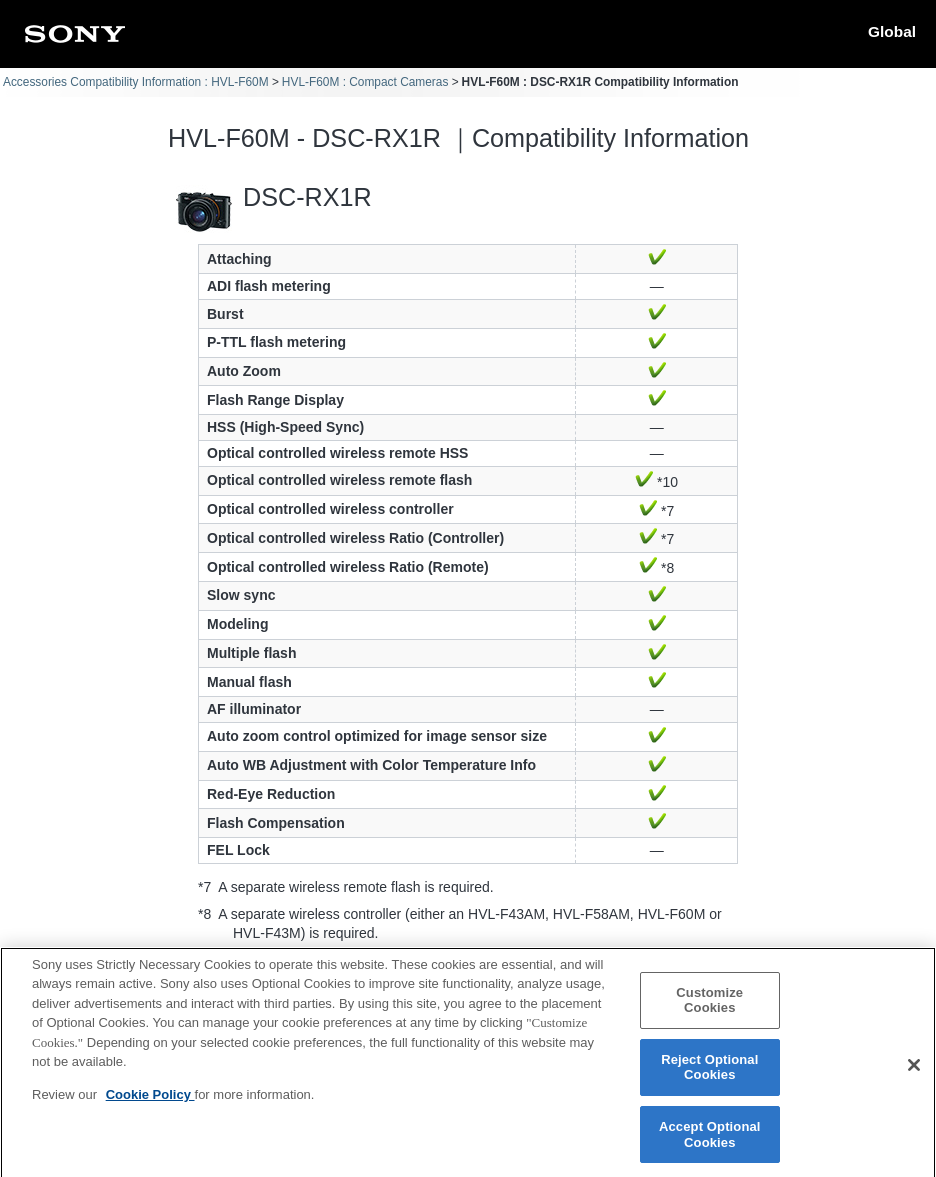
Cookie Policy (150, 1102)
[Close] (914, 1073)
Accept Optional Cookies (710, 1142)
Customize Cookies (709, 1007)
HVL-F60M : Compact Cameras (365, 82)
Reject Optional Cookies (709, 1075)
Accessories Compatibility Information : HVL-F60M (136, 82)
